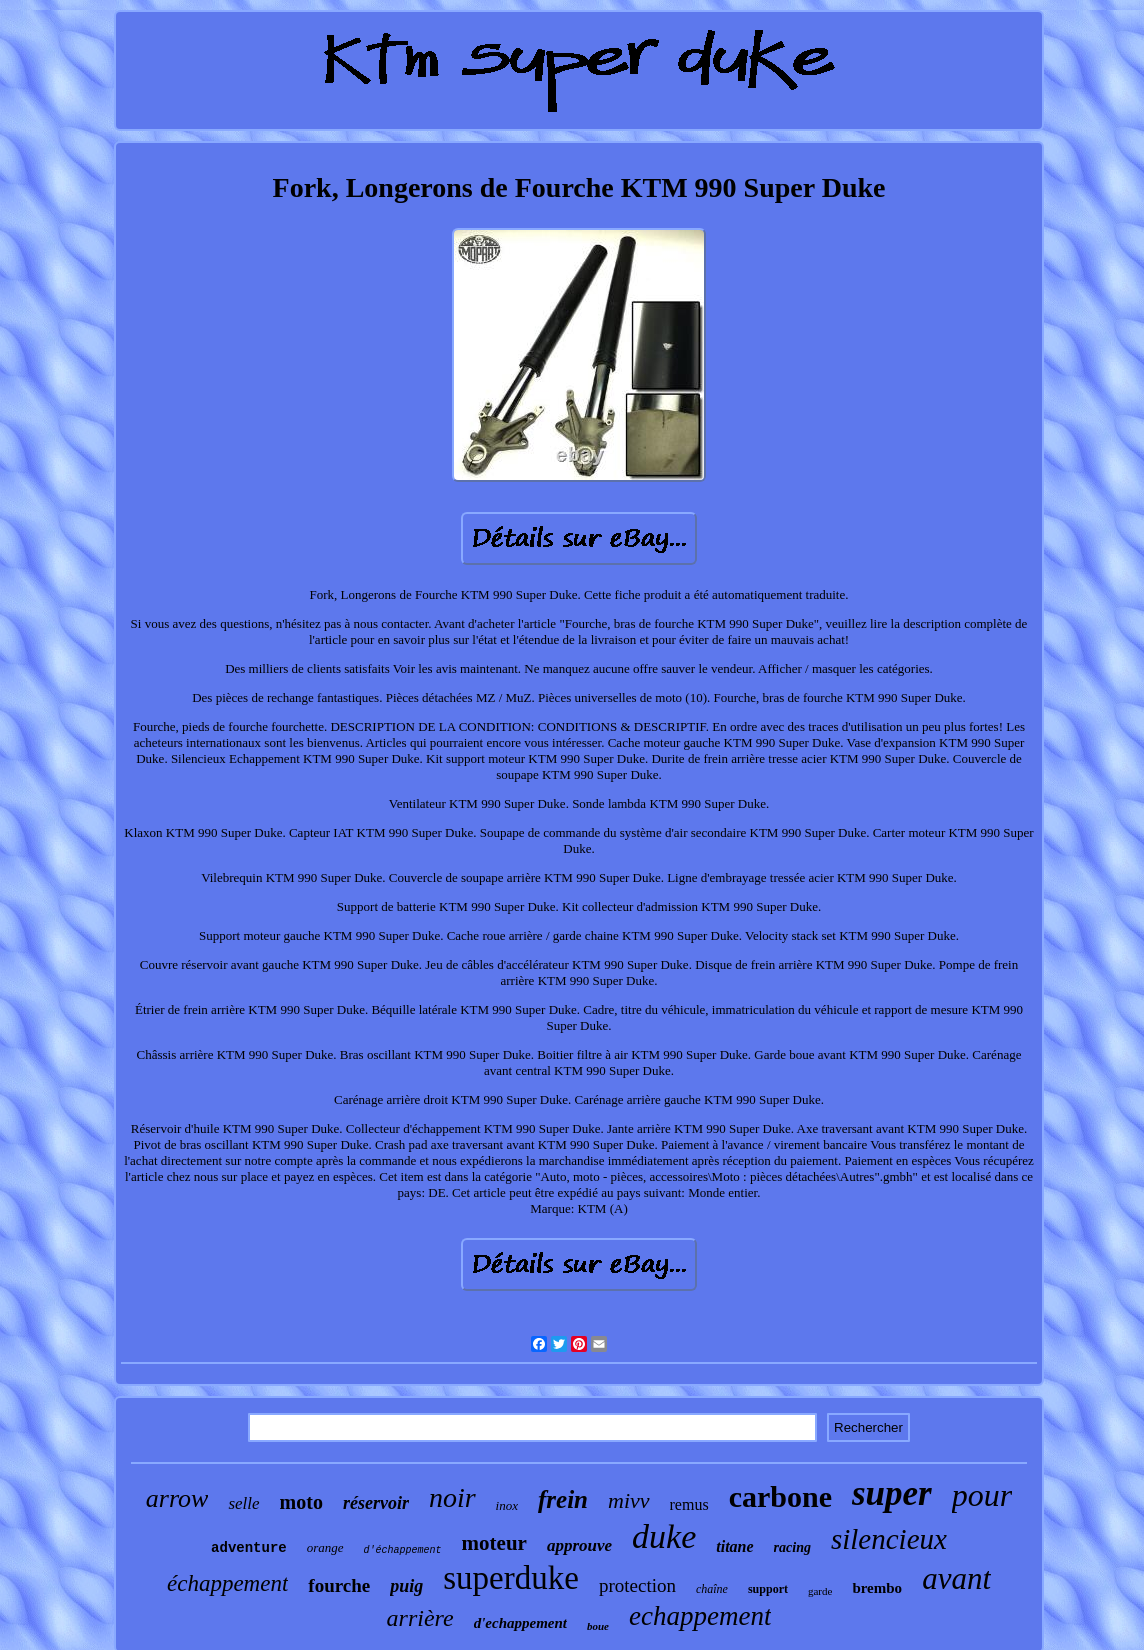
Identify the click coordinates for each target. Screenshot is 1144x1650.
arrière (420, 1618)
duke (664, 1536)
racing (792, 1547)
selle (243, 1503)
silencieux (889, 1539)
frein (563, 1499)
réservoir (376, 1503)
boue (598, 1626)
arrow (177, 1498)
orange (325, 1547)
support (768, 1589)
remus (689, 1504)
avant (956, 1578)
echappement (700, 1616)
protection (637, 1585)
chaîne (712, 1589)
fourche (339, 1585)
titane (734, 1546)
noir (452, 1497)
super (892, 1493)
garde (820, 1591)
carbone (780, 1496)
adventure (249, 1548)
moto (301, 1502)
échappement (227, 1583)
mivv (629, 1500)
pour (982, 1495)
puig (406, 1586)
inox (507, 1505)
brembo (877, 1588)
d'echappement (520, 1623)
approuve (579, 1545)
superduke (511, 1578)
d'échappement (403, 1550)
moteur (494, 1543)
